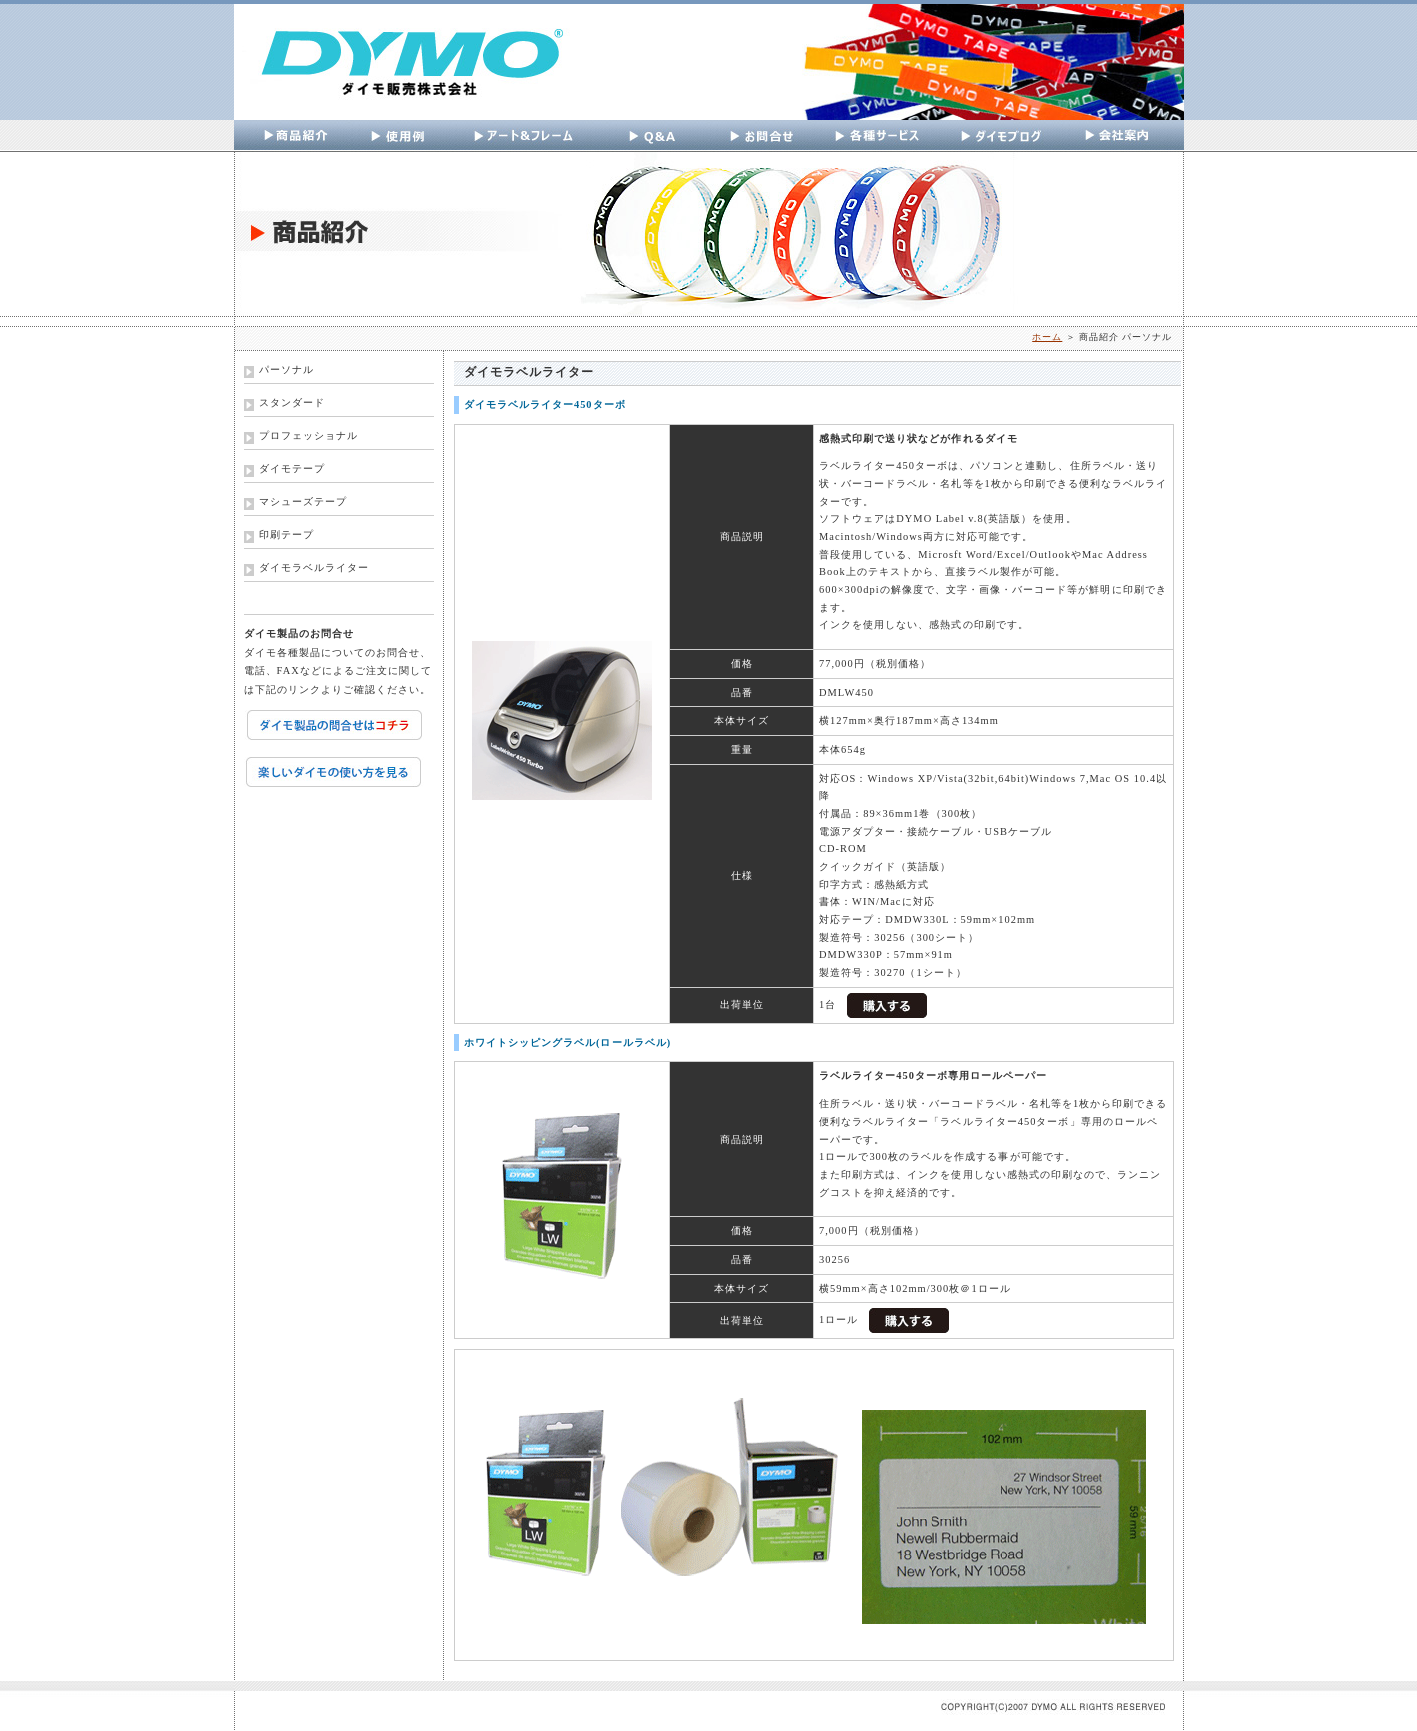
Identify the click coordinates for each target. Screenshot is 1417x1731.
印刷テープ (286, 534)
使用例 (400, 136)
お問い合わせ (762, 136)
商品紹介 (300, 136)
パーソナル (286, 369)
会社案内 (1123, 136)
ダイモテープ (292, 468)
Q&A (659, 136)
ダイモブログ (1001, 136)
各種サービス (877, 136)
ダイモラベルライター (314, 567)
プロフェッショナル (308, 435)
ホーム (1047, 337)
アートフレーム (529, 136)
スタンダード (292, 402)
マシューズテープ (303, 501)
